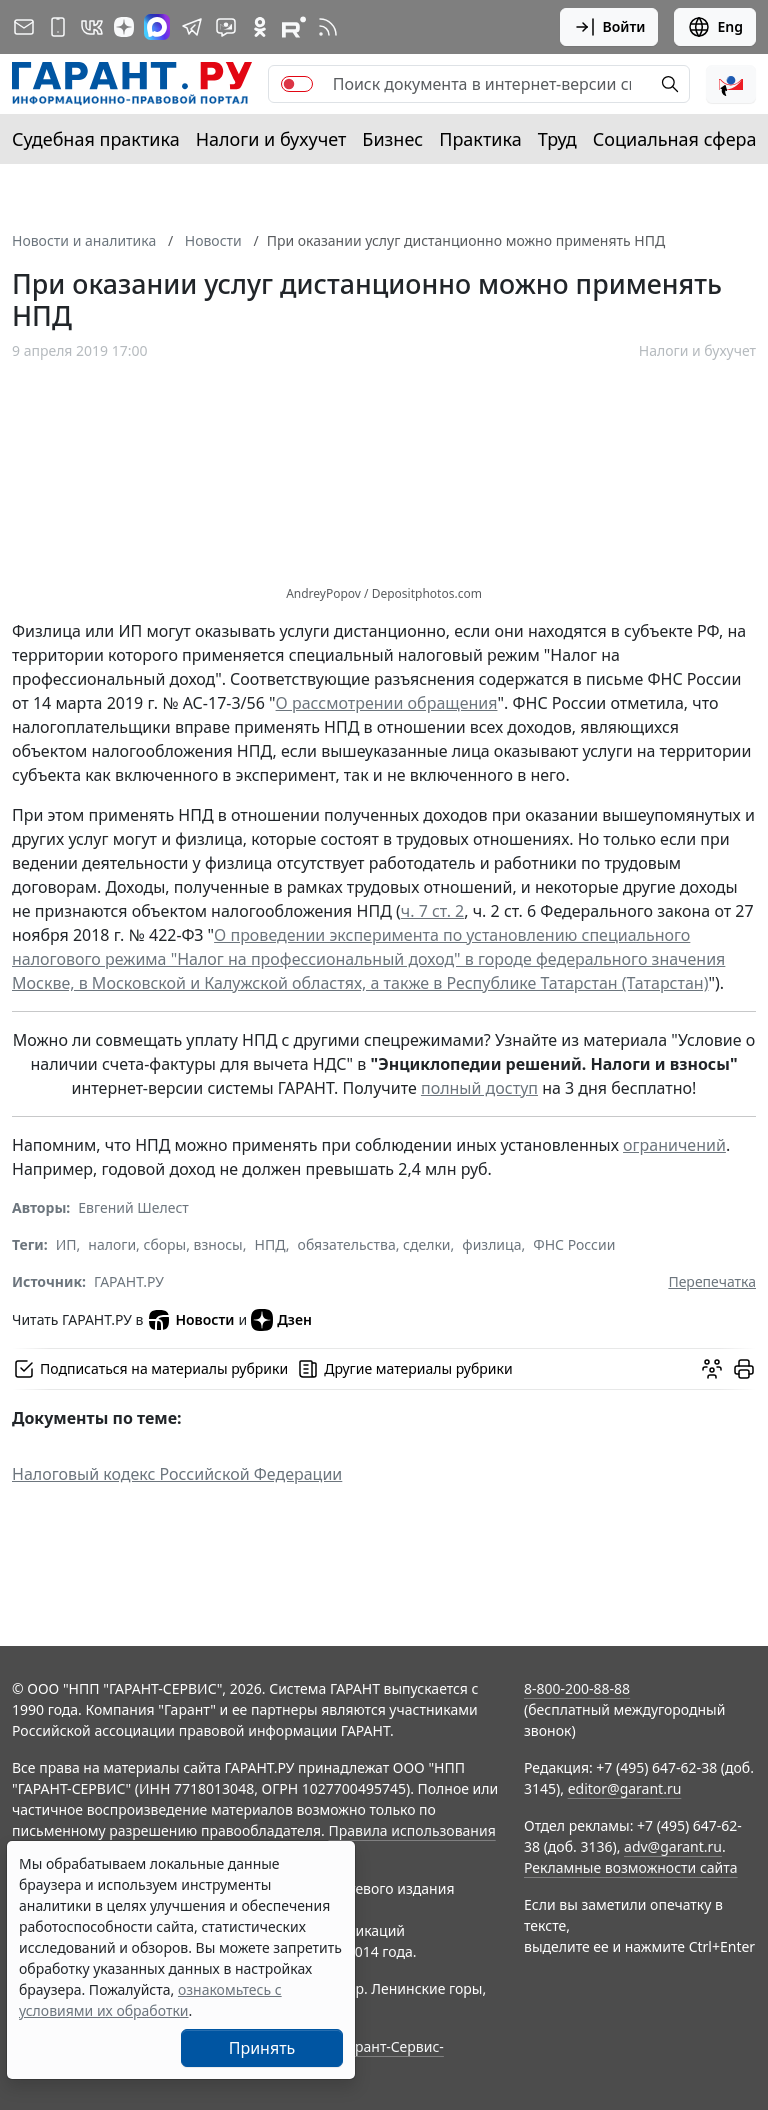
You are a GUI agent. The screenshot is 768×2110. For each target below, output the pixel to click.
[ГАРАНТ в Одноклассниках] (260, 27)
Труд (557, 139)
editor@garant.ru (625, 1788)
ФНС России (574, 1244)
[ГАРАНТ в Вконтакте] (92, 27)
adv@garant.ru (673, 1846)
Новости (190, 1320)
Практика (480, 139)
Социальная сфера (675, 139)
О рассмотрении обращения (387, 703)
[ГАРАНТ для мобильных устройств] (58, 27)
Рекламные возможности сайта (631, 1867)
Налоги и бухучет (271, 139)
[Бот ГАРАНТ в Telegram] (226, 27)
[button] (731, 84)
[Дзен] (124, 27)
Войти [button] (609, 27)
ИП (66, 1244)
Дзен (281, 1320)
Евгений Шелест (133, 1207)
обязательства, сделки (374, 1244)
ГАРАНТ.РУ (129, 1281)
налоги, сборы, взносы (165, 1244)
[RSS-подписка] (328, 27)
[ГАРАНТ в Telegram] (192, 27)
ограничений (674, 1145)
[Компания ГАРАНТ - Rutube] (294, 27)
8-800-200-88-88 (577, 1688)
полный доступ (479, 1088)
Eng (715, 27)
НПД (270, 1244)
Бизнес (392, 139)
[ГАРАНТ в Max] (157, 27)
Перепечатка (712, 1281)
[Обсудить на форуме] (712, 1369)
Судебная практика (96, 139)
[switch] (297, 84)
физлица (491, 1244)
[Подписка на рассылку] (24, 27)
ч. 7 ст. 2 (432, 911)
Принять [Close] (262, 2048)
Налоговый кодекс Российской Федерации (177, 1474)
